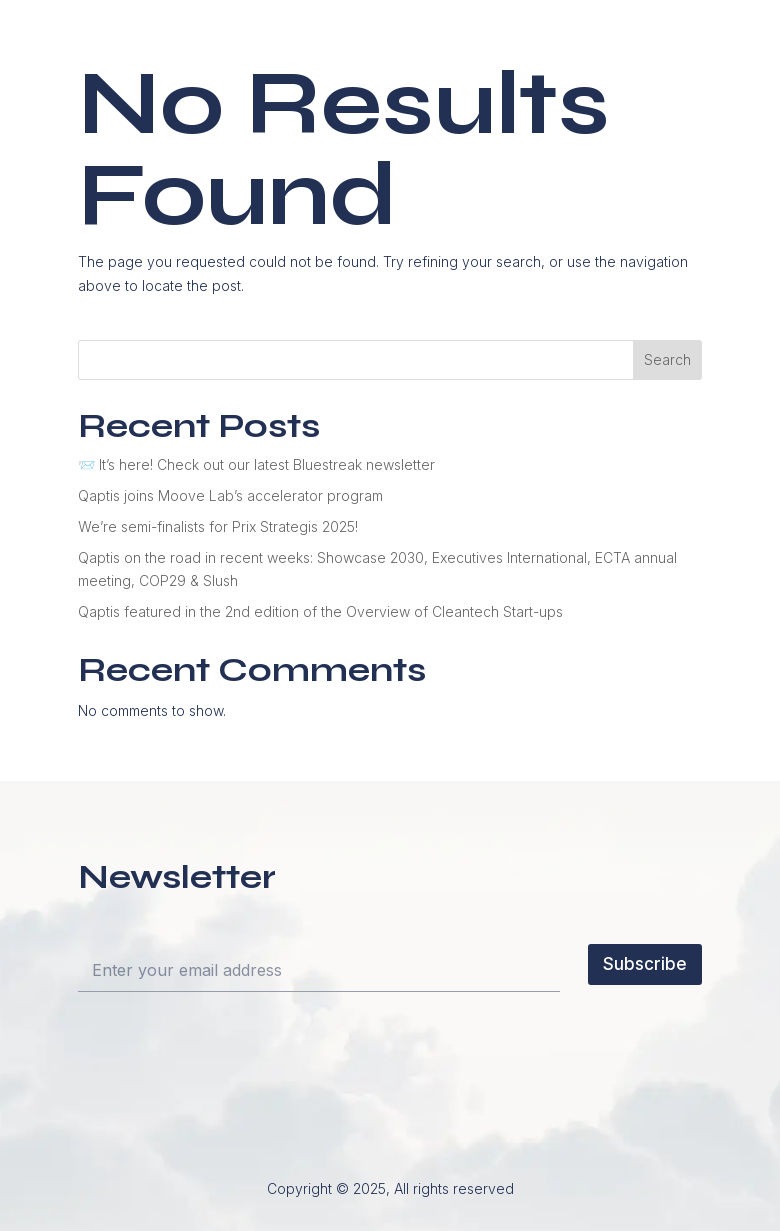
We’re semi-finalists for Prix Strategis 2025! (218, 526)
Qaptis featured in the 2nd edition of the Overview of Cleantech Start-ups (320, 611)
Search (667, 359)
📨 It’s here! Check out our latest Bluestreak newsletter (256, 464)
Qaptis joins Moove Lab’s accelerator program (230, 495)
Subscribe (645, 964)
